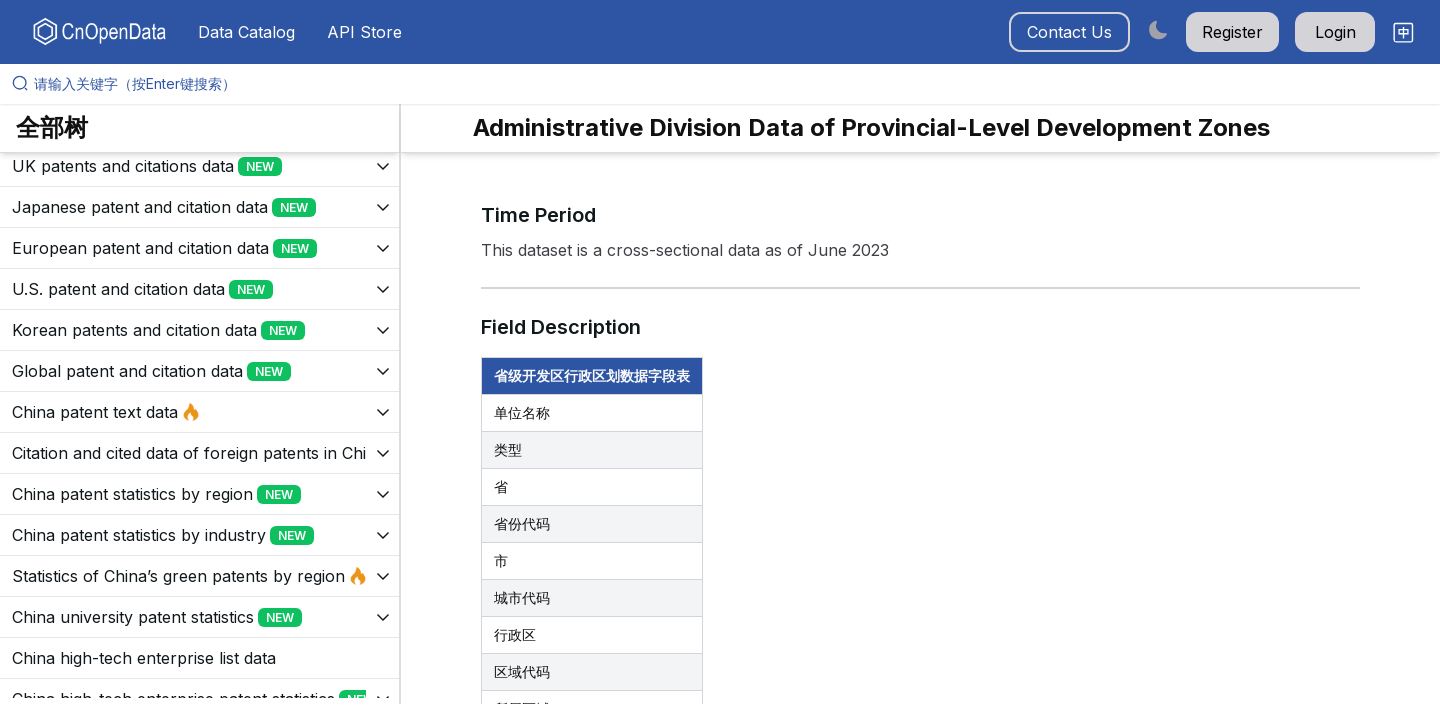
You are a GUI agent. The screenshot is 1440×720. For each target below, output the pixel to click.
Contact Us (1069, 32)
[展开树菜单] (199, 166)
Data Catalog (246, 32)
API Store (364, 32)
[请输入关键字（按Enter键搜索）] (728, 84)
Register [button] (1232, 32)
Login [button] (1335, 32)
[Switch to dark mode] (1158, 29)
